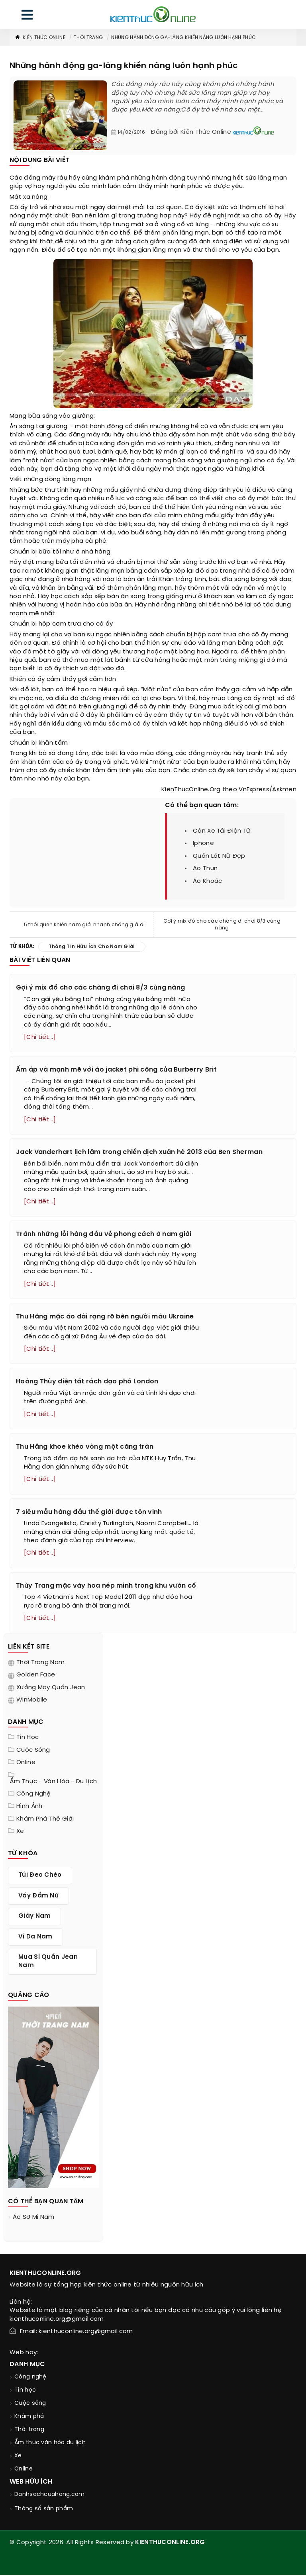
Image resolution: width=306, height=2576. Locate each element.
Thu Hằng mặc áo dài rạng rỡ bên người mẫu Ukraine (105, 1317)
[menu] (27, 16)
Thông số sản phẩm (43, 2510)
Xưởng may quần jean (50, 1688)
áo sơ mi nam (34, 2218)
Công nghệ (33, 1795)
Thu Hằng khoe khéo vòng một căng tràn (84, 1447)
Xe (20, 1832)
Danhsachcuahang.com (49, 2495)
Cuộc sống (33, 1751)
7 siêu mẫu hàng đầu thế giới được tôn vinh (89, 1512)
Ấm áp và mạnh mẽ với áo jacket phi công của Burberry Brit (116, 1070)
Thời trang (88, 37)
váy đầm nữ (38, 1896)
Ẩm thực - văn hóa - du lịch (53, 1782)
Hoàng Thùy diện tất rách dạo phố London (87, 1382)
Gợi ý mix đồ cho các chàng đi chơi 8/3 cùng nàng (221, 925)
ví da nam (35, 1937)
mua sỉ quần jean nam (48, 1962)
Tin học (27, 1738)
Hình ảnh (29, 1807)
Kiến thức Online (39, 37)
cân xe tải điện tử (221, 831)
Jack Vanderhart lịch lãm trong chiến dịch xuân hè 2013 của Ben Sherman (139, 1152)
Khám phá (29, 2417)
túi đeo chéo (40, 1876)
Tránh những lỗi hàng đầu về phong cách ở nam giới (104, 1234)
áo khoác (207, 881)
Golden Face (35, 1676)
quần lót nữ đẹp (219, 856)
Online (25, 1763)
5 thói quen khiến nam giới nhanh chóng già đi (84, 924)
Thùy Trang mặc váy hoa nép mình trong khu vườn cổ (106, 1586)
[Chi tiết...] (40, 1037)
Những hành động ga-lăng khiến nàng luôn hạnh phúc (183, 37)
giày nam (34, 1917)
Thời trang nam (40, 1663)
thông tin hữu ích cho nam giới (92, 946)
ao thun (205, 868)
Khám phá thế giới (45, 1820)
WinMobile (31, 1701)
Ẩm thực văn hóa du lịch (50, 2444)
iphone (203, 843)
